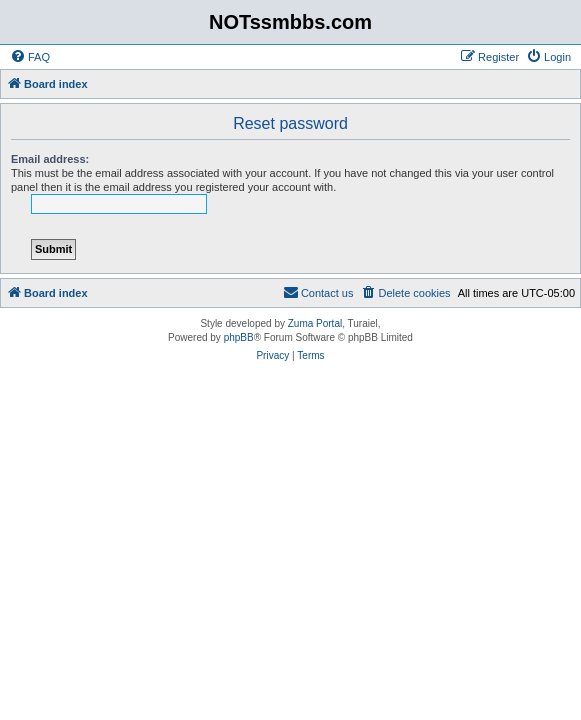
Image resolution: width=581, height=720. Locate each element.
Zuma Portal (315, 323)
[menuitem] (30, 57)
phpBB (239, 337)
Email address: (50, 159)
